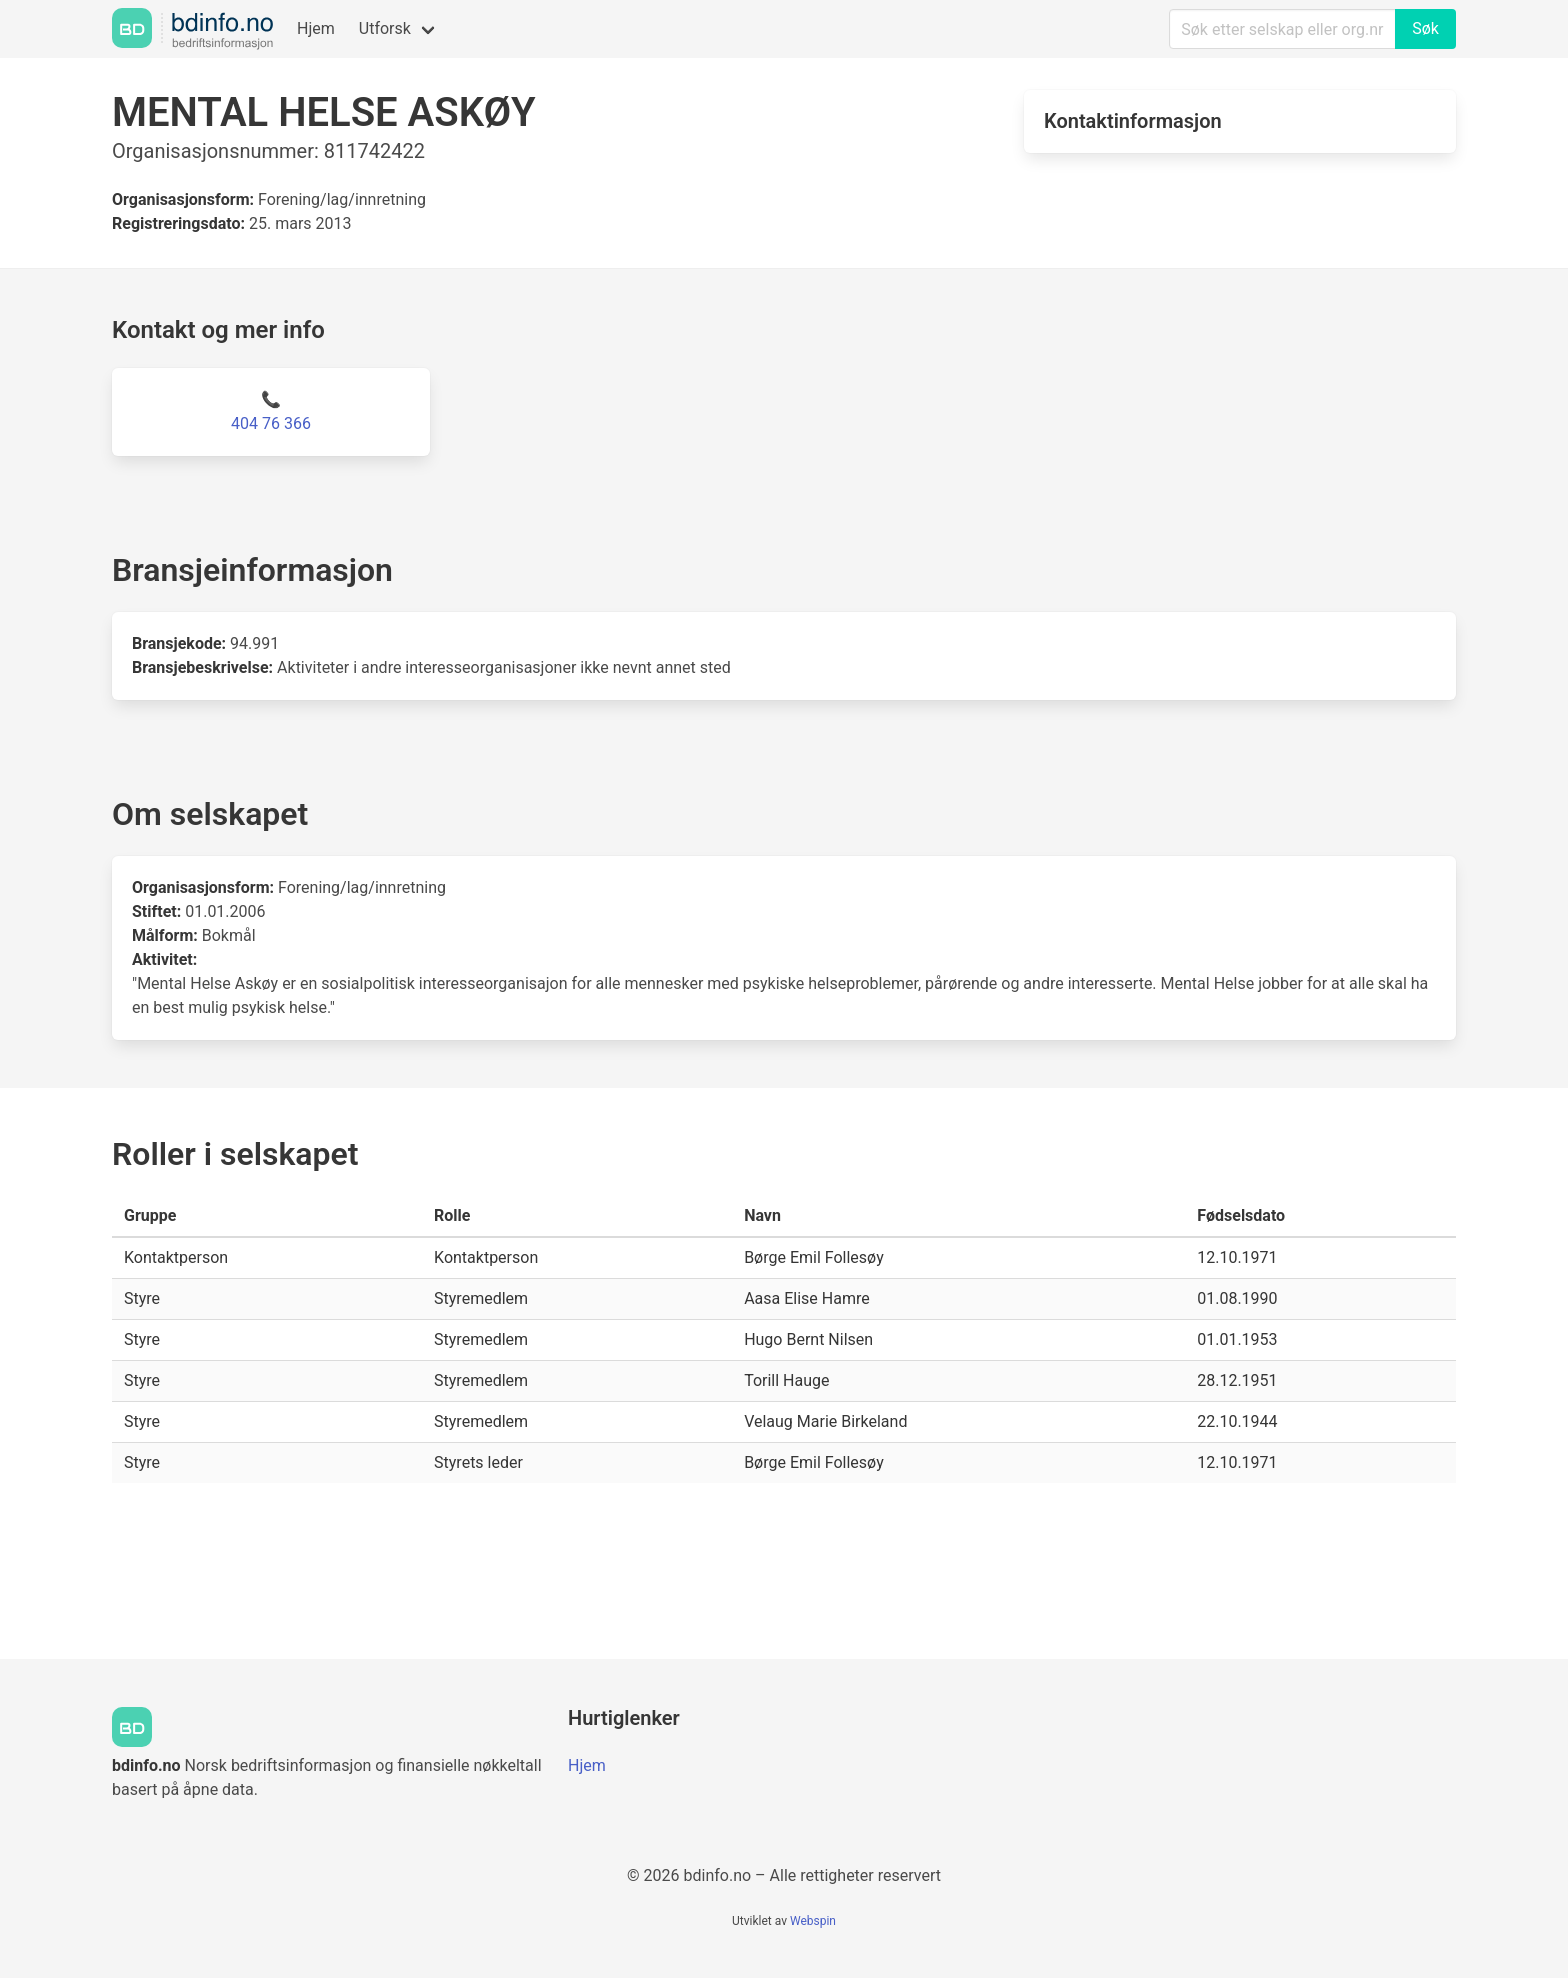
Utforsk (385, 28)
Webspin (813, 1921)
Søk (1425, 28)
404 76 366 (271, 423)
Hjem (316, 28)
